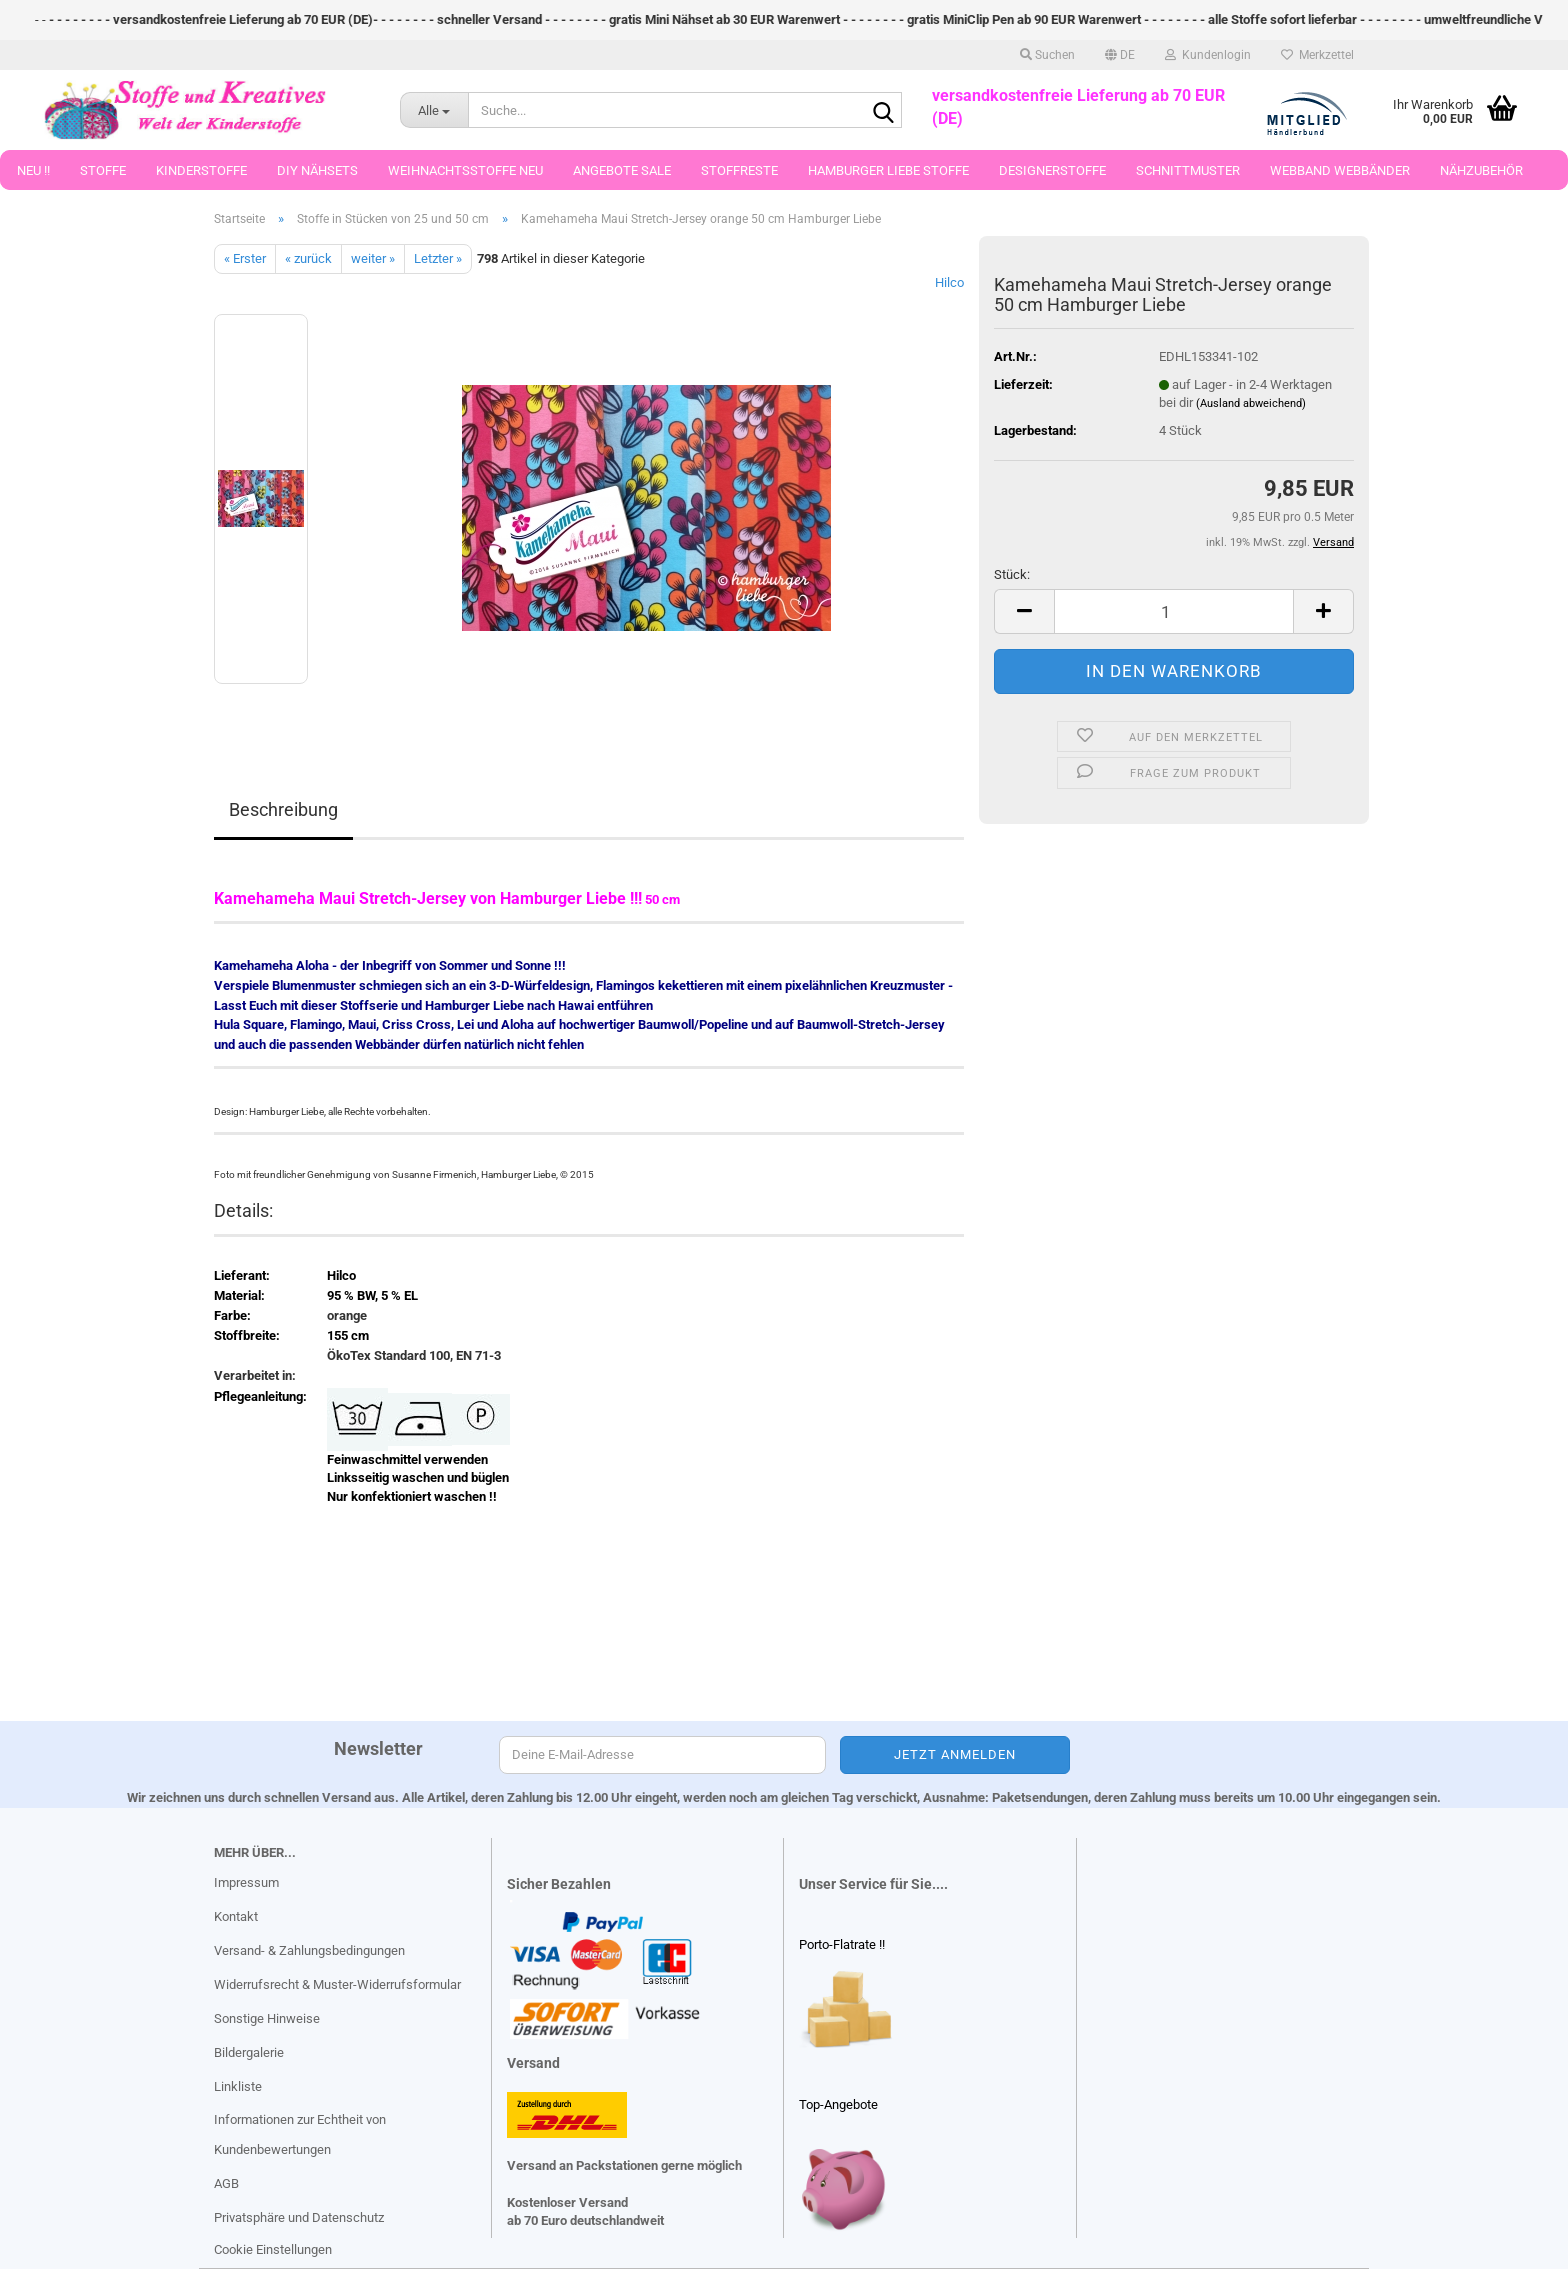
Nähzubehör (1481, 170)
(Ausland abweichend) (1251, 403)
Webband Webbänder (1340, 170)
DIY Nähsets (317, 170)
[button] (1120, 55)
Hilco (949, 282)
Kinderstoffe (201, 170)
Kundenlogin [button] (1208, 55)
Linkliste (238, 2086)
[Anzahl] (1174, 611)
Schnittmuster (1188, 170)
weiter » (373, 258)
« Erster (245, 258)
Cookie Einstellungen (273, 2249)
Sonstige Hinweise (267, 2018)
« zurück (308, 258)
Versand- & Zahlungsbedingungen (309, 1950)
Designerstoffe (1052, 170)
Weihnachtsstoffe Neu (465, 170)
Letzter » (438, 258)
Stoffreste (739, 170)
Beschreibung (283, 809)
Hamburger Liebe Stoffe (888, 170)
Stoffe (103, 170)
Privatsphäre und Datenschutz (299, 2217)
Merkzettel (1317, 55)
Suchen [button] (1047, 55)
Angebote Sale (622, 170)
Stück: (1012, 574)
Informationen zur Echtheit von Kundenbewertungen (300, 2134)
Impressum (246, 1882)
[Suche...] (434, 110)
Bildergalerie (249, 2052)
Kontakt (236, 1916)
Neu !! (33, 170)
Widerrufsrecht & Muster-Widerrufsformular (337, 1984)
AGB (226, 2183)
